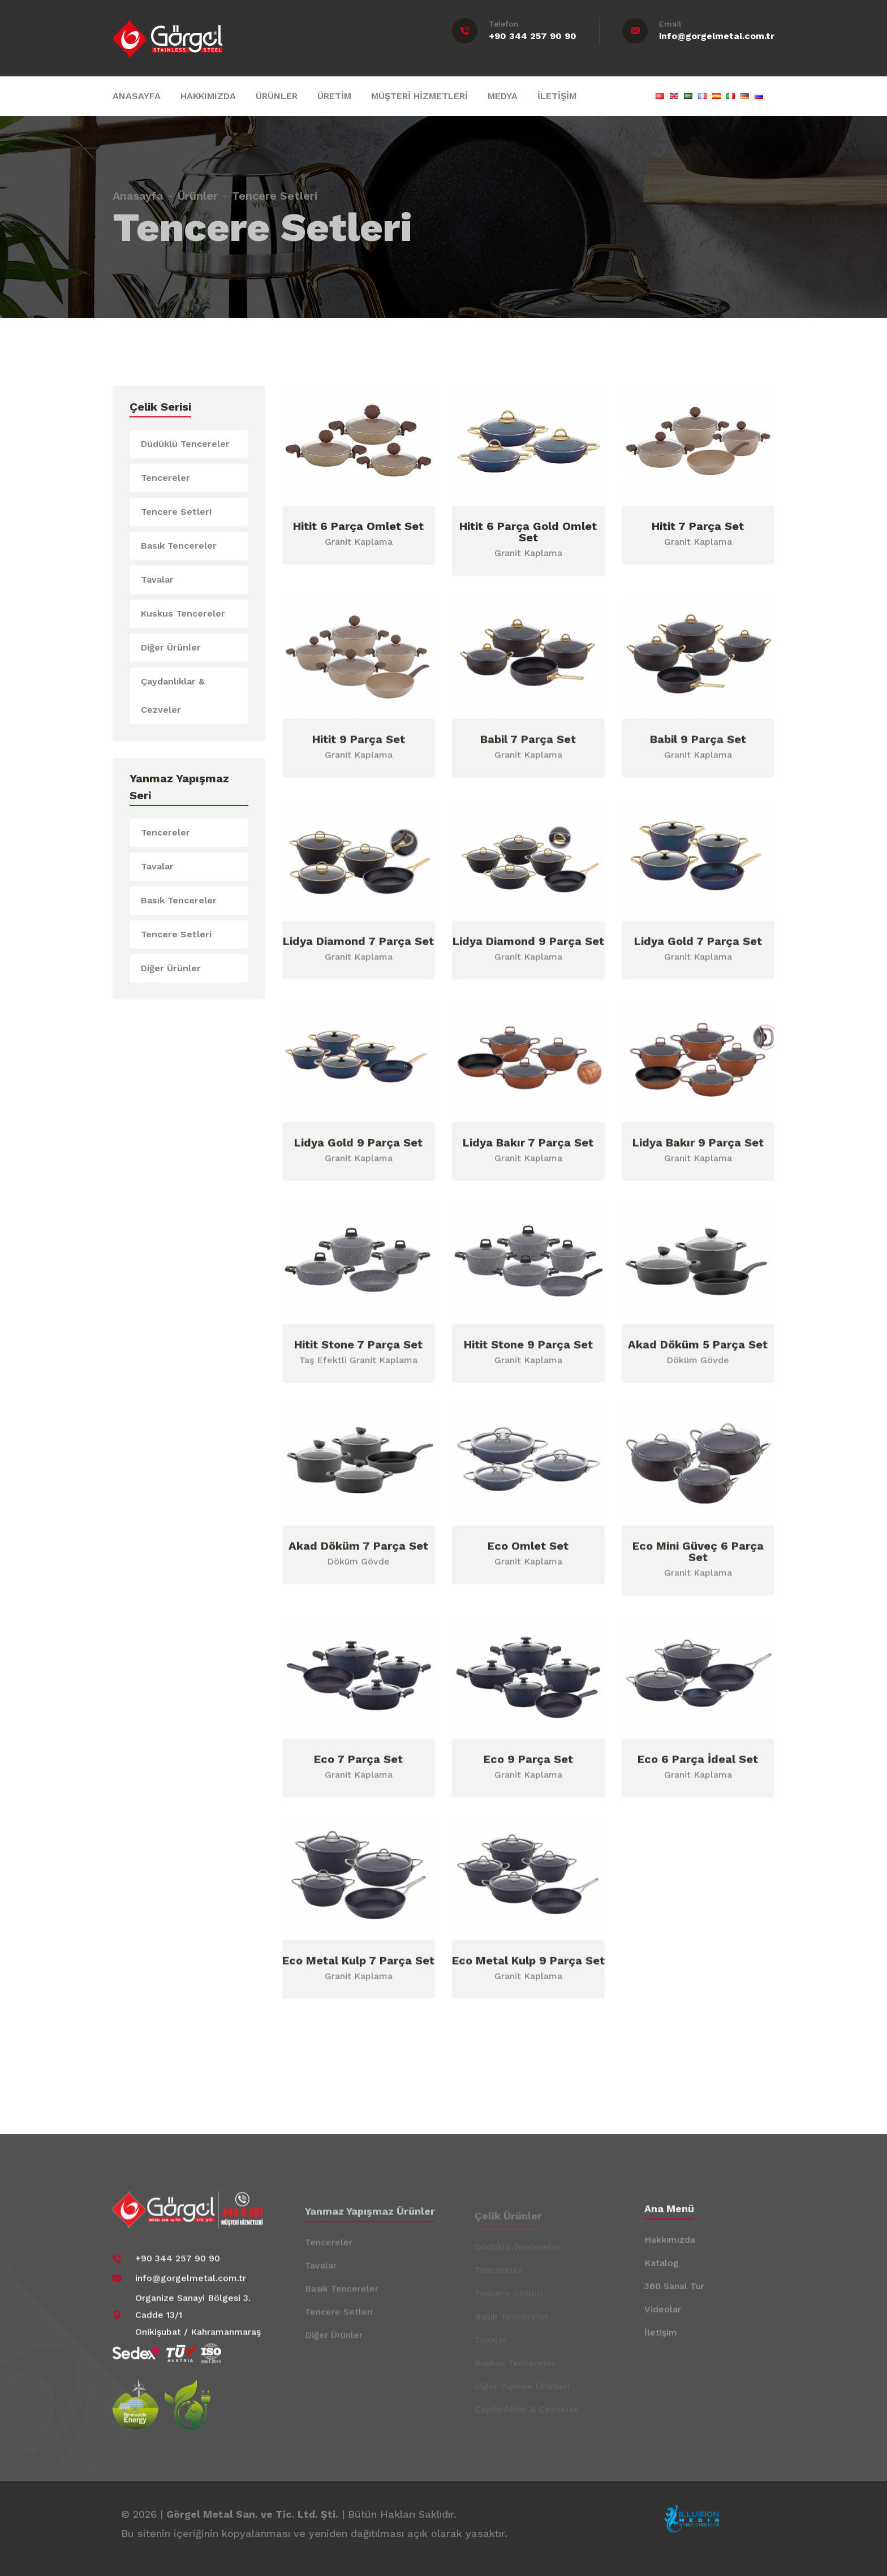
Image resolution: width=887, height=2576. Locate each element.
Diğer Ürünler (171, 647)
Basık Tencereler (179, 545)
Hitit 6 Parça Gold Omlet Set (528, 532)
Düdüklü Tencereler (185, 443)
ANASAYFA (137, 96)
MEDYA (503, 96)
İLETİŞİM (556, 96)
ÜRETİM (334, 96)
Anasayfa (138, 189)
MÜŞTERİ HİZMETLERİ (419, 96)
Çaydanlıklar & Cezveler (173, 695)
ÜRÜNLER (277, 96)
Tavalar (157, 579)
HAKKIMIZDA (208, 96)
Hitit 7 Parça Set (698, 526)
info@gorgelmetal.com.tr (716, 36)
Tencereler (165, 477)
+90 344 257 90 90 (532, 36)
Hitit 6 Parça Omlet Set (358, 526)
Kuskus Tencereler (183, 613)
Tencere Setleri (176, 511)
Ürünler (198, 189)
